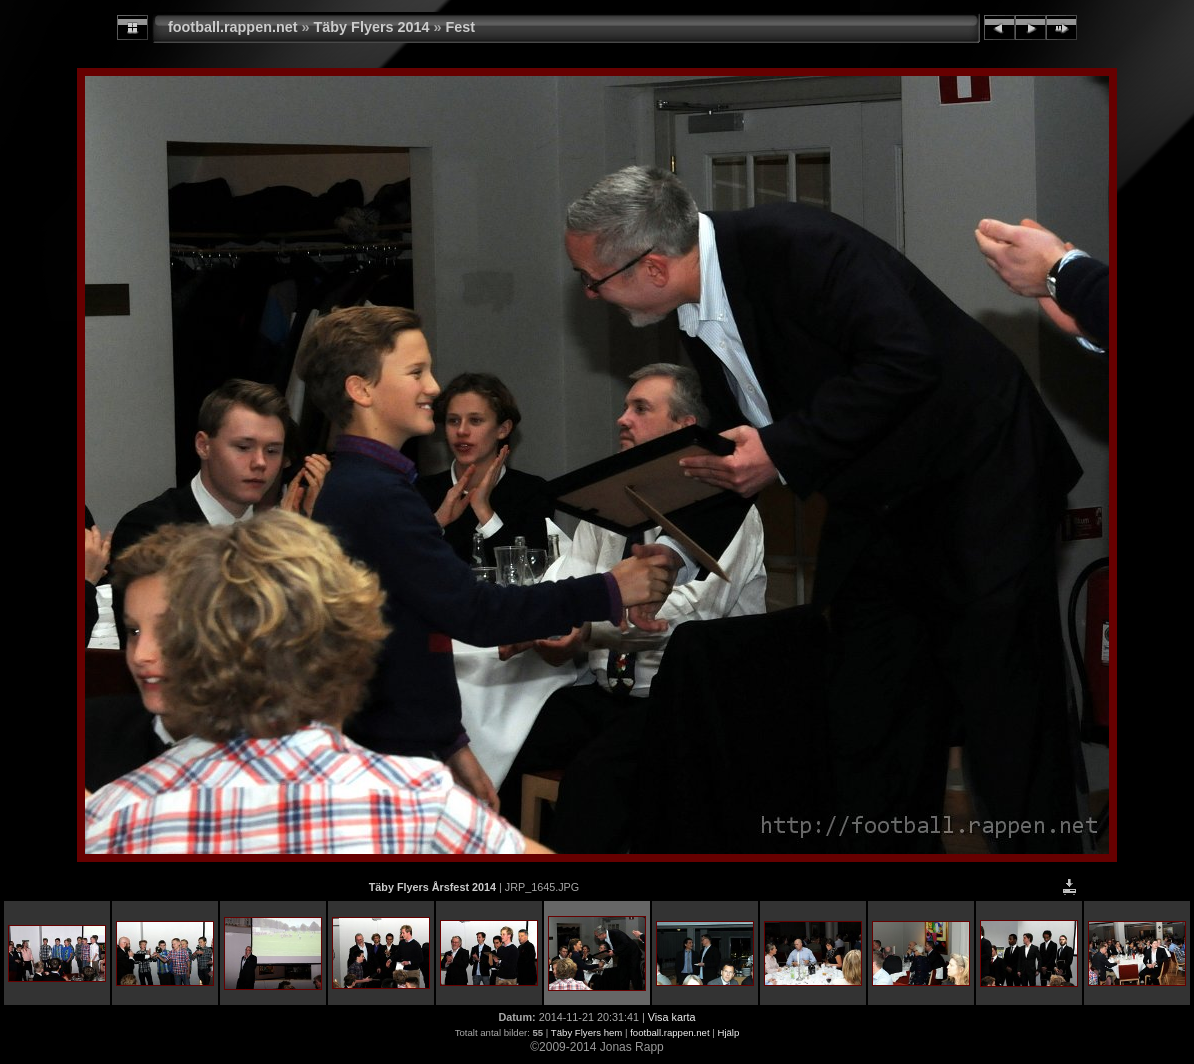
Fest (461, 27)
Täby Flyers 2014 (372, 27)
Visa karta (672, 1017)
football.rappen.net (233, 27)
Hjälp (728, 1032)
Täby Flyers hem (586, 1032)
